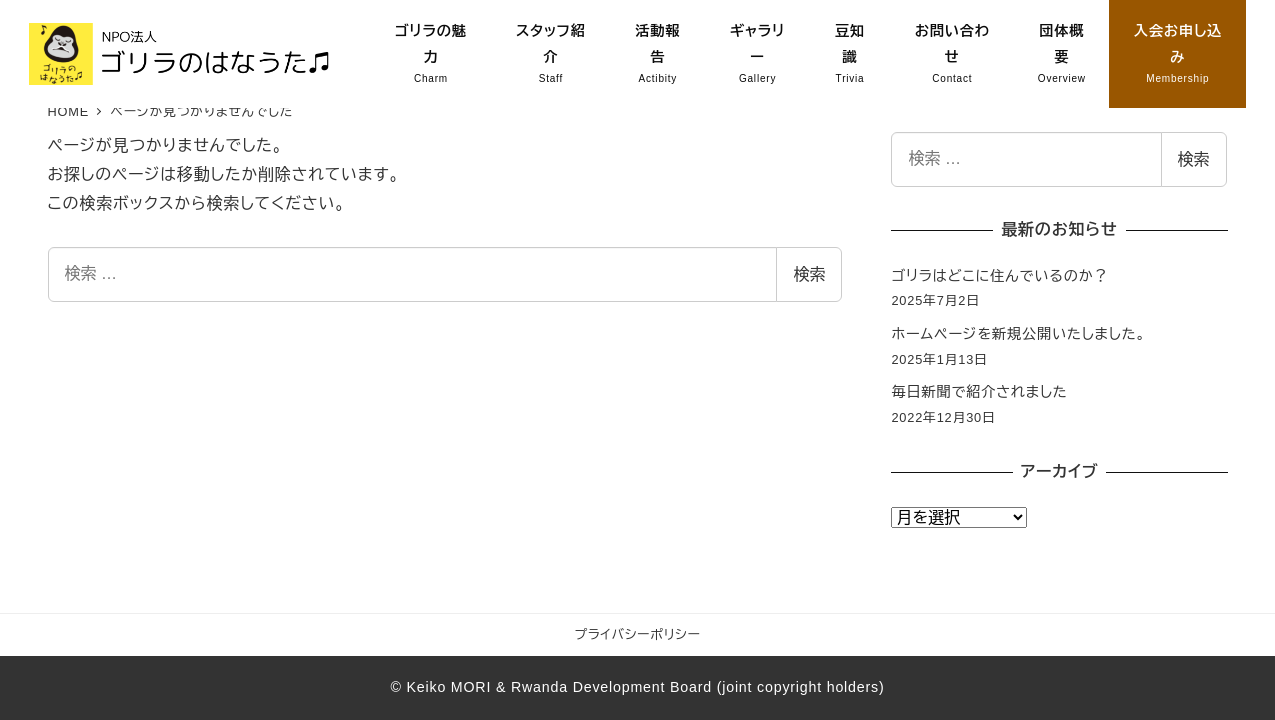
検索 (809, 274)
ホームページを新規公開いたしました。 (1018, 334)
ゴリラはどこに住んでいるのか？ (999, 276)
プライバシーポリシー (638, 634)
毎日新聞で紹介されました (979, 392)
